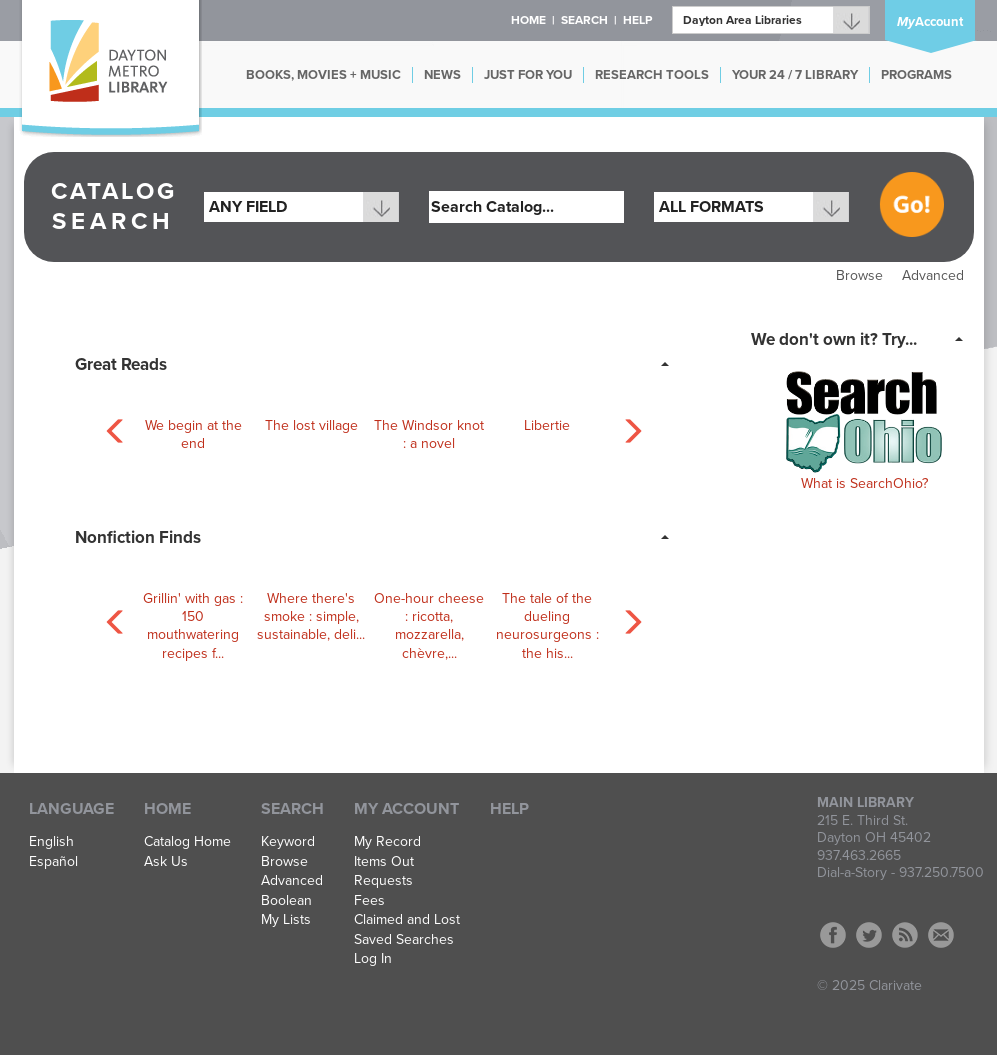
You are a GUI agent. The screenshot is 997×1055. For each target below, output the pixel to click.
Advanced (933, 275)
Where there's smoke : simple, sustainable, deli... (311, 616)
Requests (383, 881)
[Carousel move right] (628, 427)
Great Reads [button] (121, 364)
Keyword (288, 842)
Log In (373, 959)
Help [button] (637, 20)
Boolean (286, 901)
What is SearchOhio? (864, 483)
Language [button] (71, 809)
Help (509, 809)
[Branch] (771, 20)
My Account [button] (406, 809)
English (51, 842)
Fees (369, 901)
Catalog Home (187, 842)
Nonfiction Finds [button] (138, 537)
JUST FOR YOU (528, 75)
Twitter (869, 935)
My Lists (286, 920)
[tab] (378, 363)
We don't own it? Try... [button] (834, 339)
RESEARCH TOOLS (652, 75)
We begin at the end (193, 434)
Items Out (384, 862)
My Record (387, 842)
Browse (859, 275)
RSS (905, 935)
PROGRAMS (916, 75)
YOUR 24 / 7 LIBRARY (795, 75)
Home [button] (528, 20)
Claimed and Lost (407, 920)
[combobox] (301, 207)
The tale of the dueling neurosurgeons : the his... (547, 626)
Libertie (547, 425)
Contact (941, 935)
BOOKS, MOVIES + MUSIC (323, 75)
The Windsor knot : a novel (429, 434)
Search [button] (584, 20)
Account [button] (930, 22)
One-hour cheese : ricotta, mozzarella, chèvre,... (429, 626)
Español (53, 862)
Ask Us (166, 862)
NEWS (442, 75)
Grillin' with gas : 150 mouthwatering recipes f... (193, 626)
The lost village (311, 425)
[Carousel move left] (112, 427)
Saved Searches (404, 940)
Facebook (833, 935)
